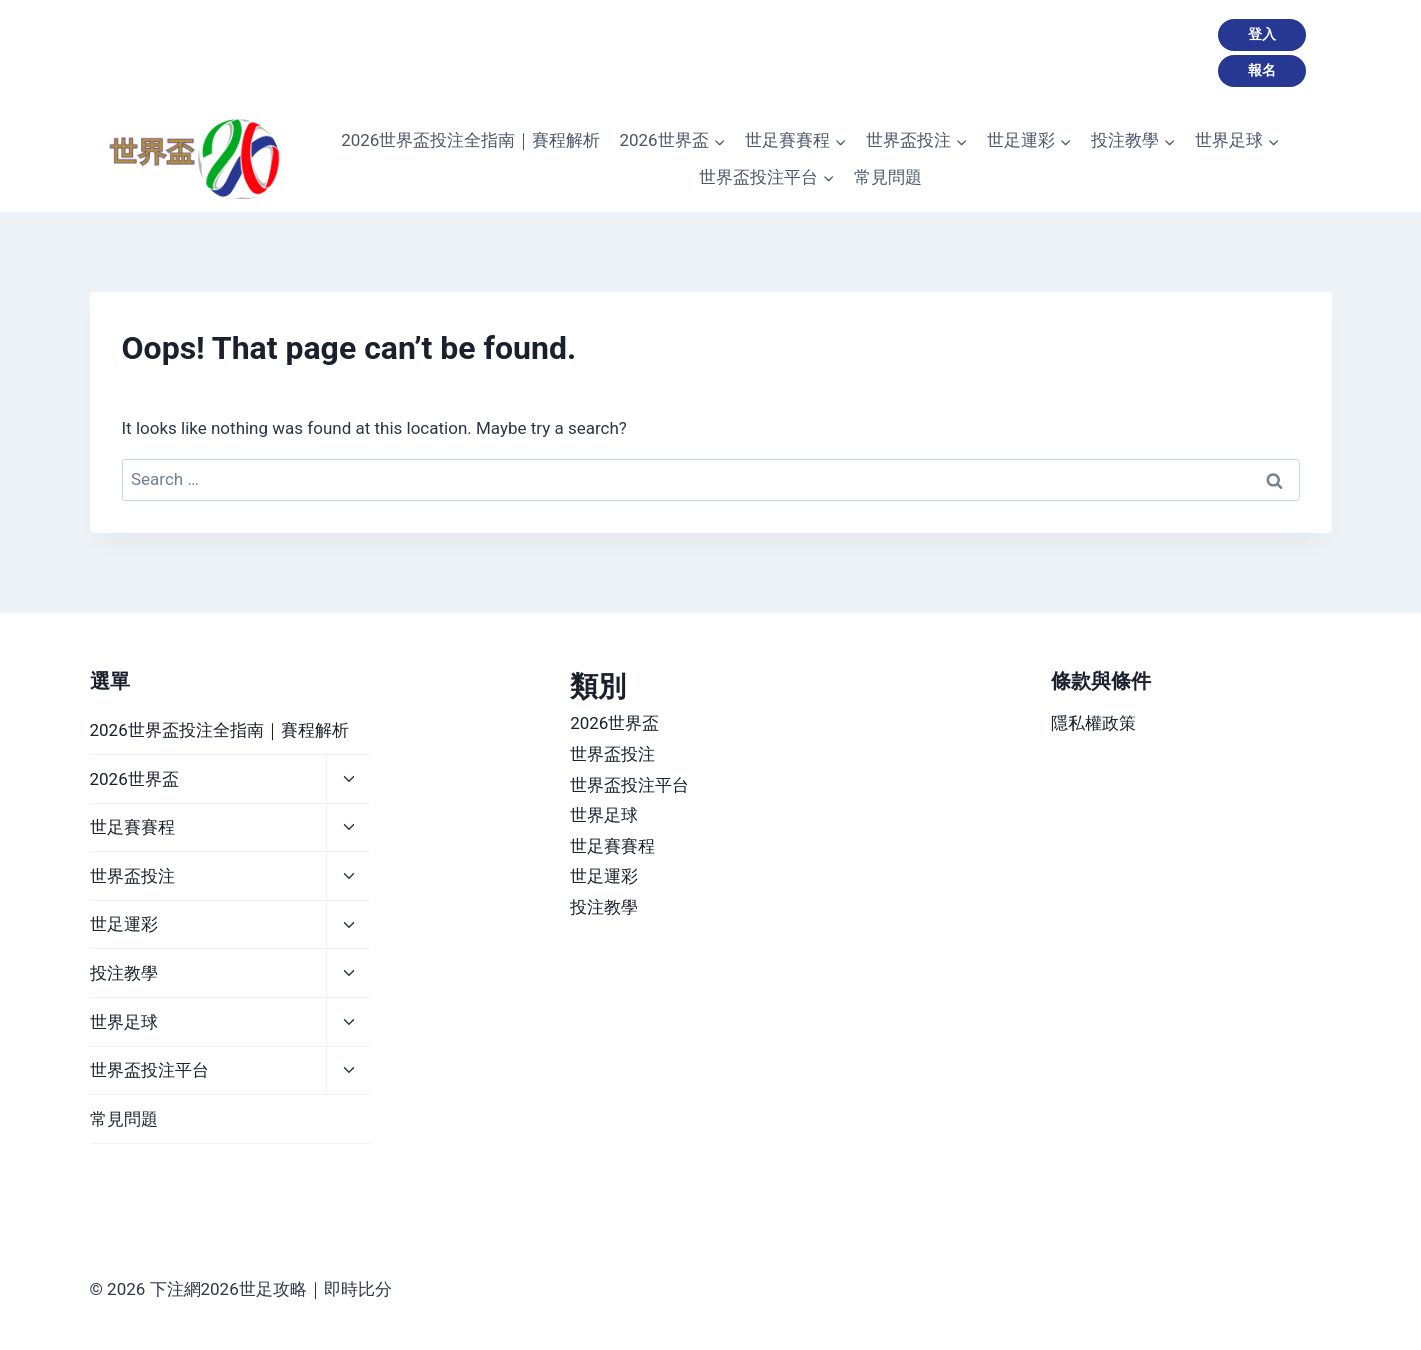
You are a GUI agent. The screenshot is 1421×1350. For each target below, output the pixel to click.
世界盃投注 (132, 876)
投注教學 (124, 973)
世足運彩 (124, 924)
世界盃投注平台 (149, 1070)
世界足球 (124, 1022)
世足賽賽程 (132, 827)
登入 (1262, 34)
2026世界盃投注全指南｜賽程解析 (470, 140)
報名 (1262, 70)
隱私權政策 (1093, 723)
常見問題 (888, 177)
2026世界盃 (134, 779)
